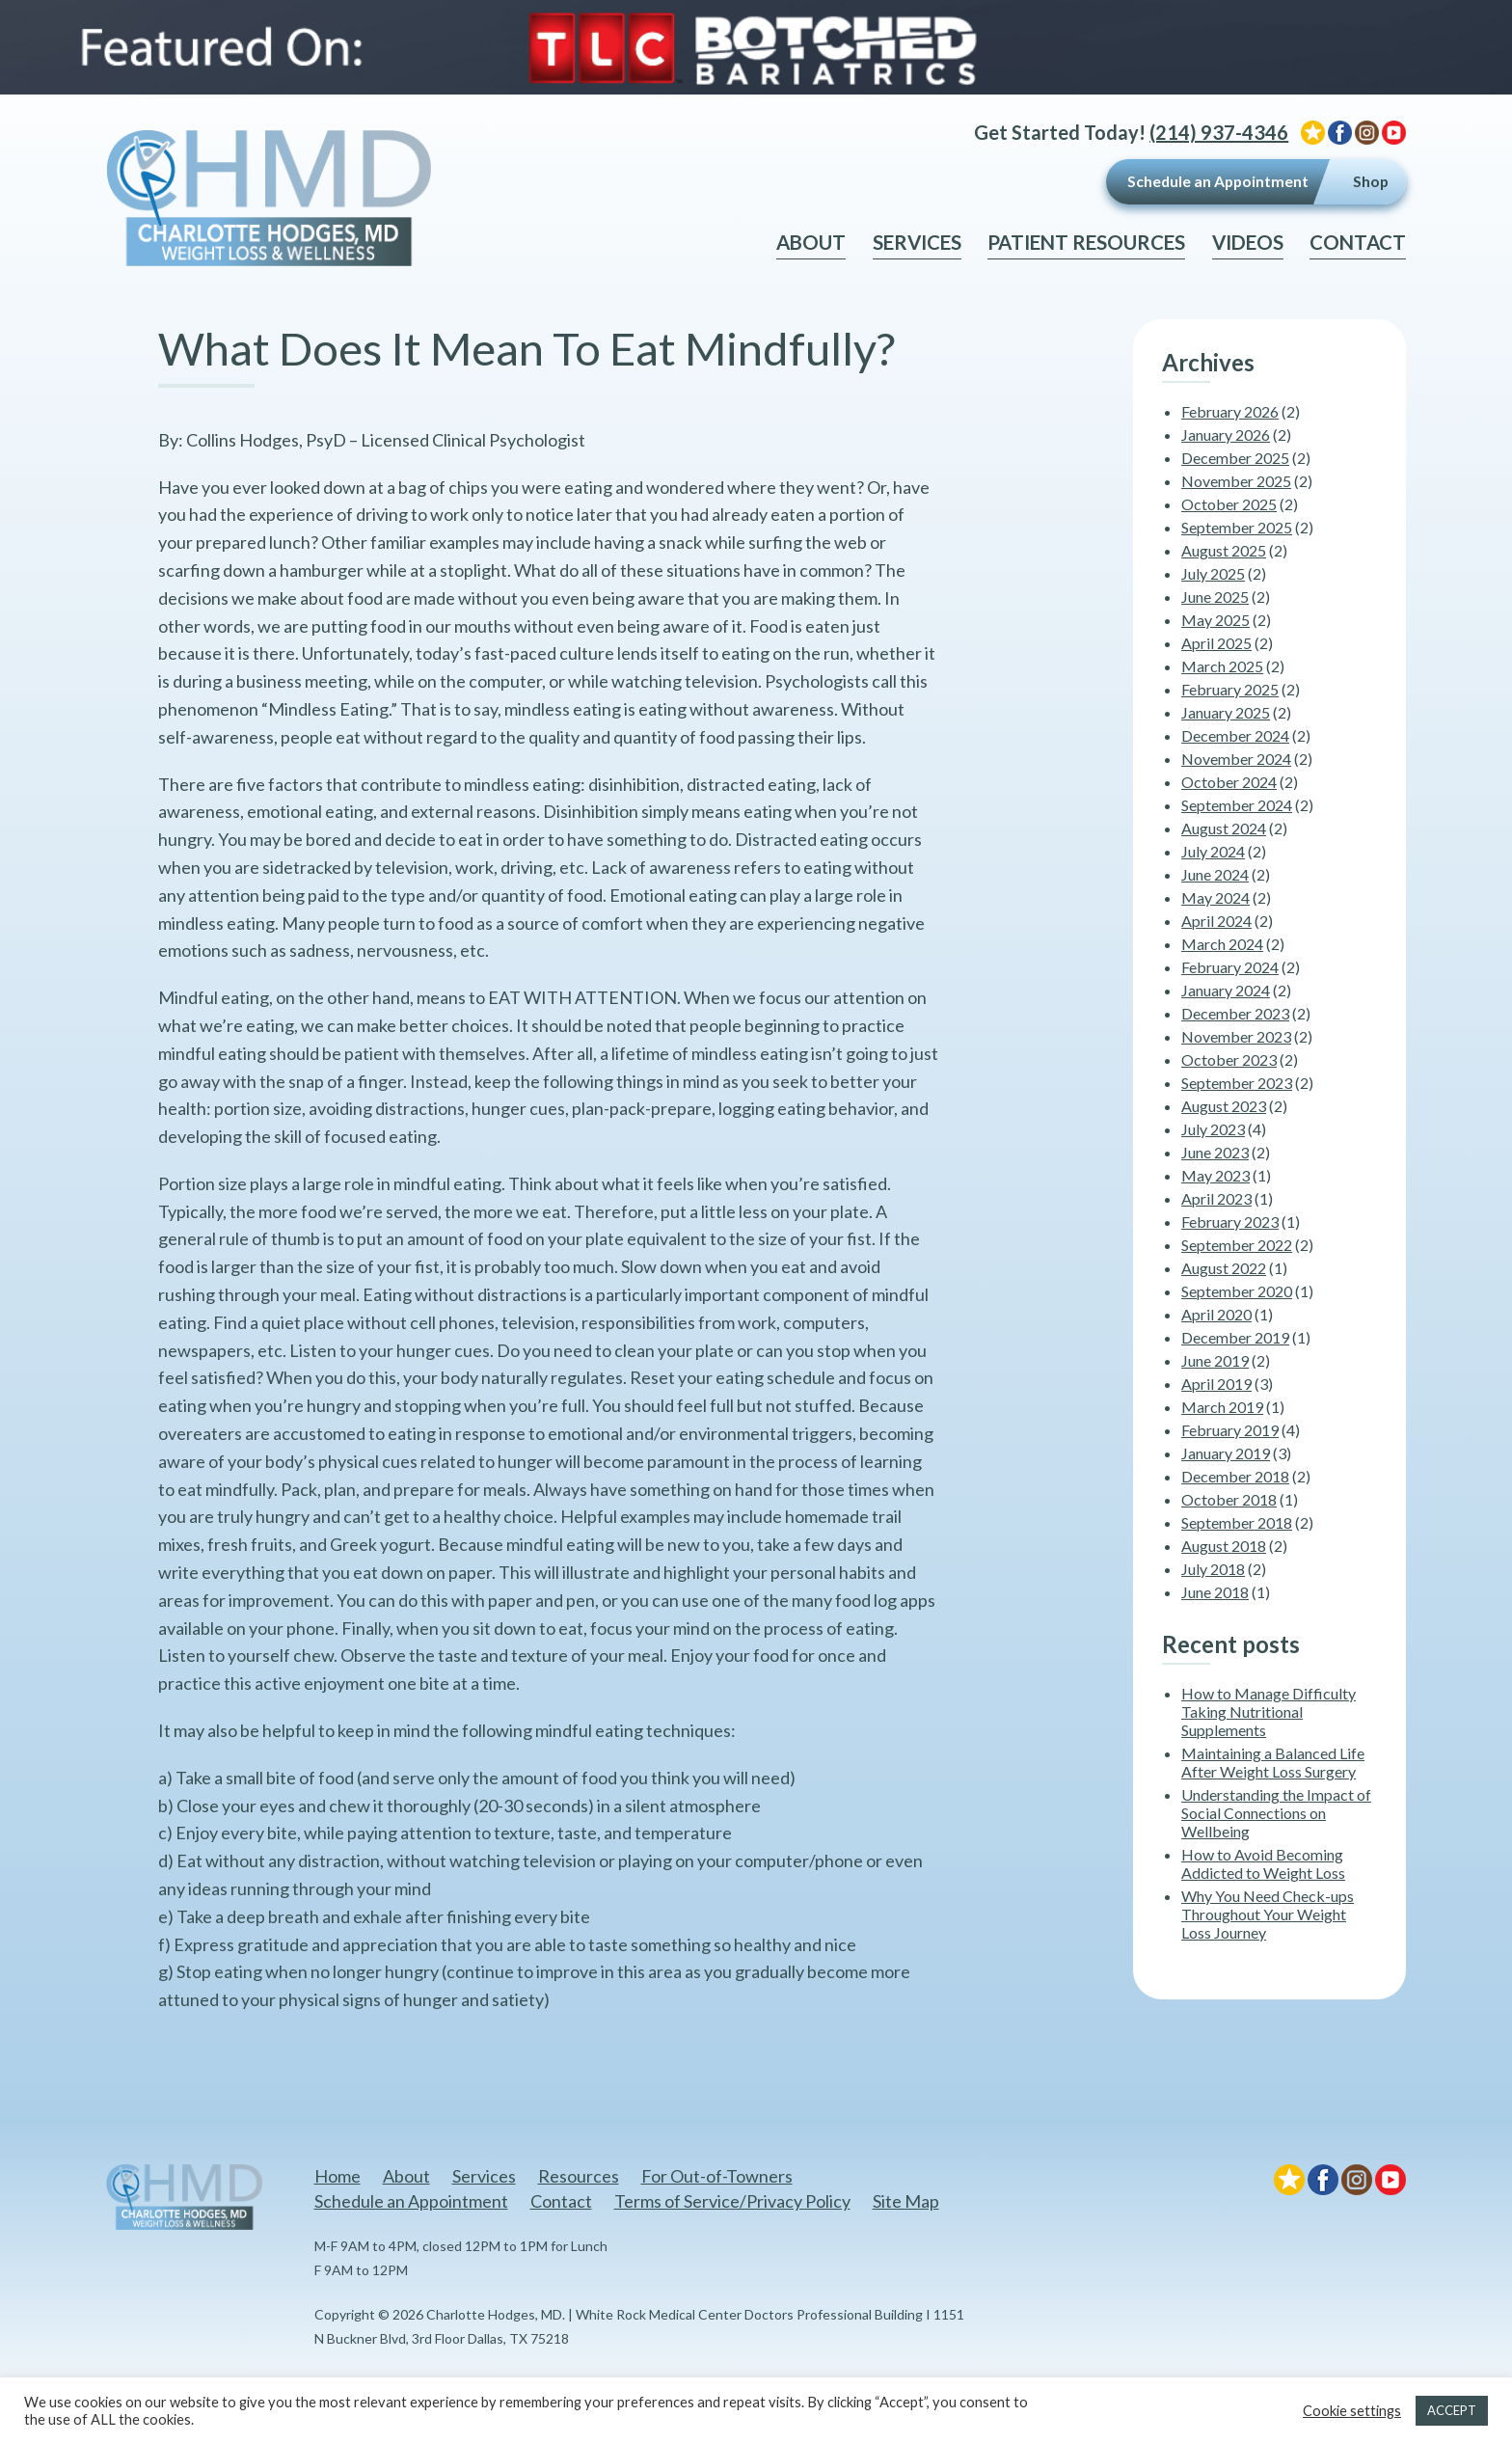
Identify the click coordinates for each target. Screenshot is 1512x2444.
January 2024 (1225, 990)
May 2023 (1215, 1175)
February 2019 (1230, 1430)
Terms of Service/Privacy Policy (732, 2201)
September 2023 (1236, 1082)
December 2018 (1235, 1476)
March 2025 (1222, 666)
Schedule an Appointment (1218, 181)
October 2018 (1229, 1499)
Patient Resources (1086, 242)
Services (917, 242)
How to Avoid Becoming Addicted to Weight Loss (1263, 1863)
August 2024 (1223, 828)
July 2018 (1213, 1569)
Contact (1358, 242)
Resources (578, 2175)
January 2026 (1225, 434)
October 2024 (1229, 782)
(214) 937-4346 (1218, 132)
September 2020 (1236, 1291)
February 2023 (1230, 1221)
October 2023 (1229, 1059)
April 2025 (1216, 643)
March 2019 (1222, 1407)
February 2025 (1230, 689)
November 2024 (1236, 758)
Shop (1371, 181)
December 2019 (1235, 1337)
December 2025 (1235, 457)
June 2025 (1215, 596)
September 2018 (1236, 1522)
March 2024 (1222, 944)
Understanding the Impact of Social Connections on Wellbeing (1276, 1812)
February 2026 (1230, 411)
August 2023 (1223, 1106)
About (811, 242)
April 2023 (1216, 1198)
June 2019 (1215, 1360)
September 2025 (1236, 527)
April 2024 (1216, 920)
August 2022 (1223, 1268)
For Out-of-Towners (717, 2175)
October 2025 (1229, 504)
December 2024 (1235, 735)
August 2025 (1223, 550)
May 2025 (1215, 620)
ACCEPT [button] (1451, 2410)
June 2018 (1215, 1592)
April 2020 (1216, 1314)
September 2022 (1236, 1245)
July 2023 (1213, 1129)
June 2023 (1215, 1152)
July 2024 (1213, 851)
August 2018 (1223, 1545)
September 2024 (1236, 805)
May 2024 (1215, 897)
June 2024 (1215, 874)
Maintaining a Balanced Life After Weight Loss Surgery (1272, 1762)
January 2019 (1225, 1453)
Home (337, 2175)
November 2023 (1236, 1036)
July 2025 (1213, 573)
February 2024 (1230, 967)
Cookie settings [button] (1352, 2411)
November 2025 (1236, 481)
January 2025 (1225, 712)
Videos (1247, 242)
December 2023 (1235, 1013)
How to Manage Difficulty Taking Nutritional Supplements (1268, 1711)
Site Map (906, 2201)
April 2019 (1216, 1383)
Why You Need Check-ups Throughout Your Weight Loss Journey (1267, 1914)
